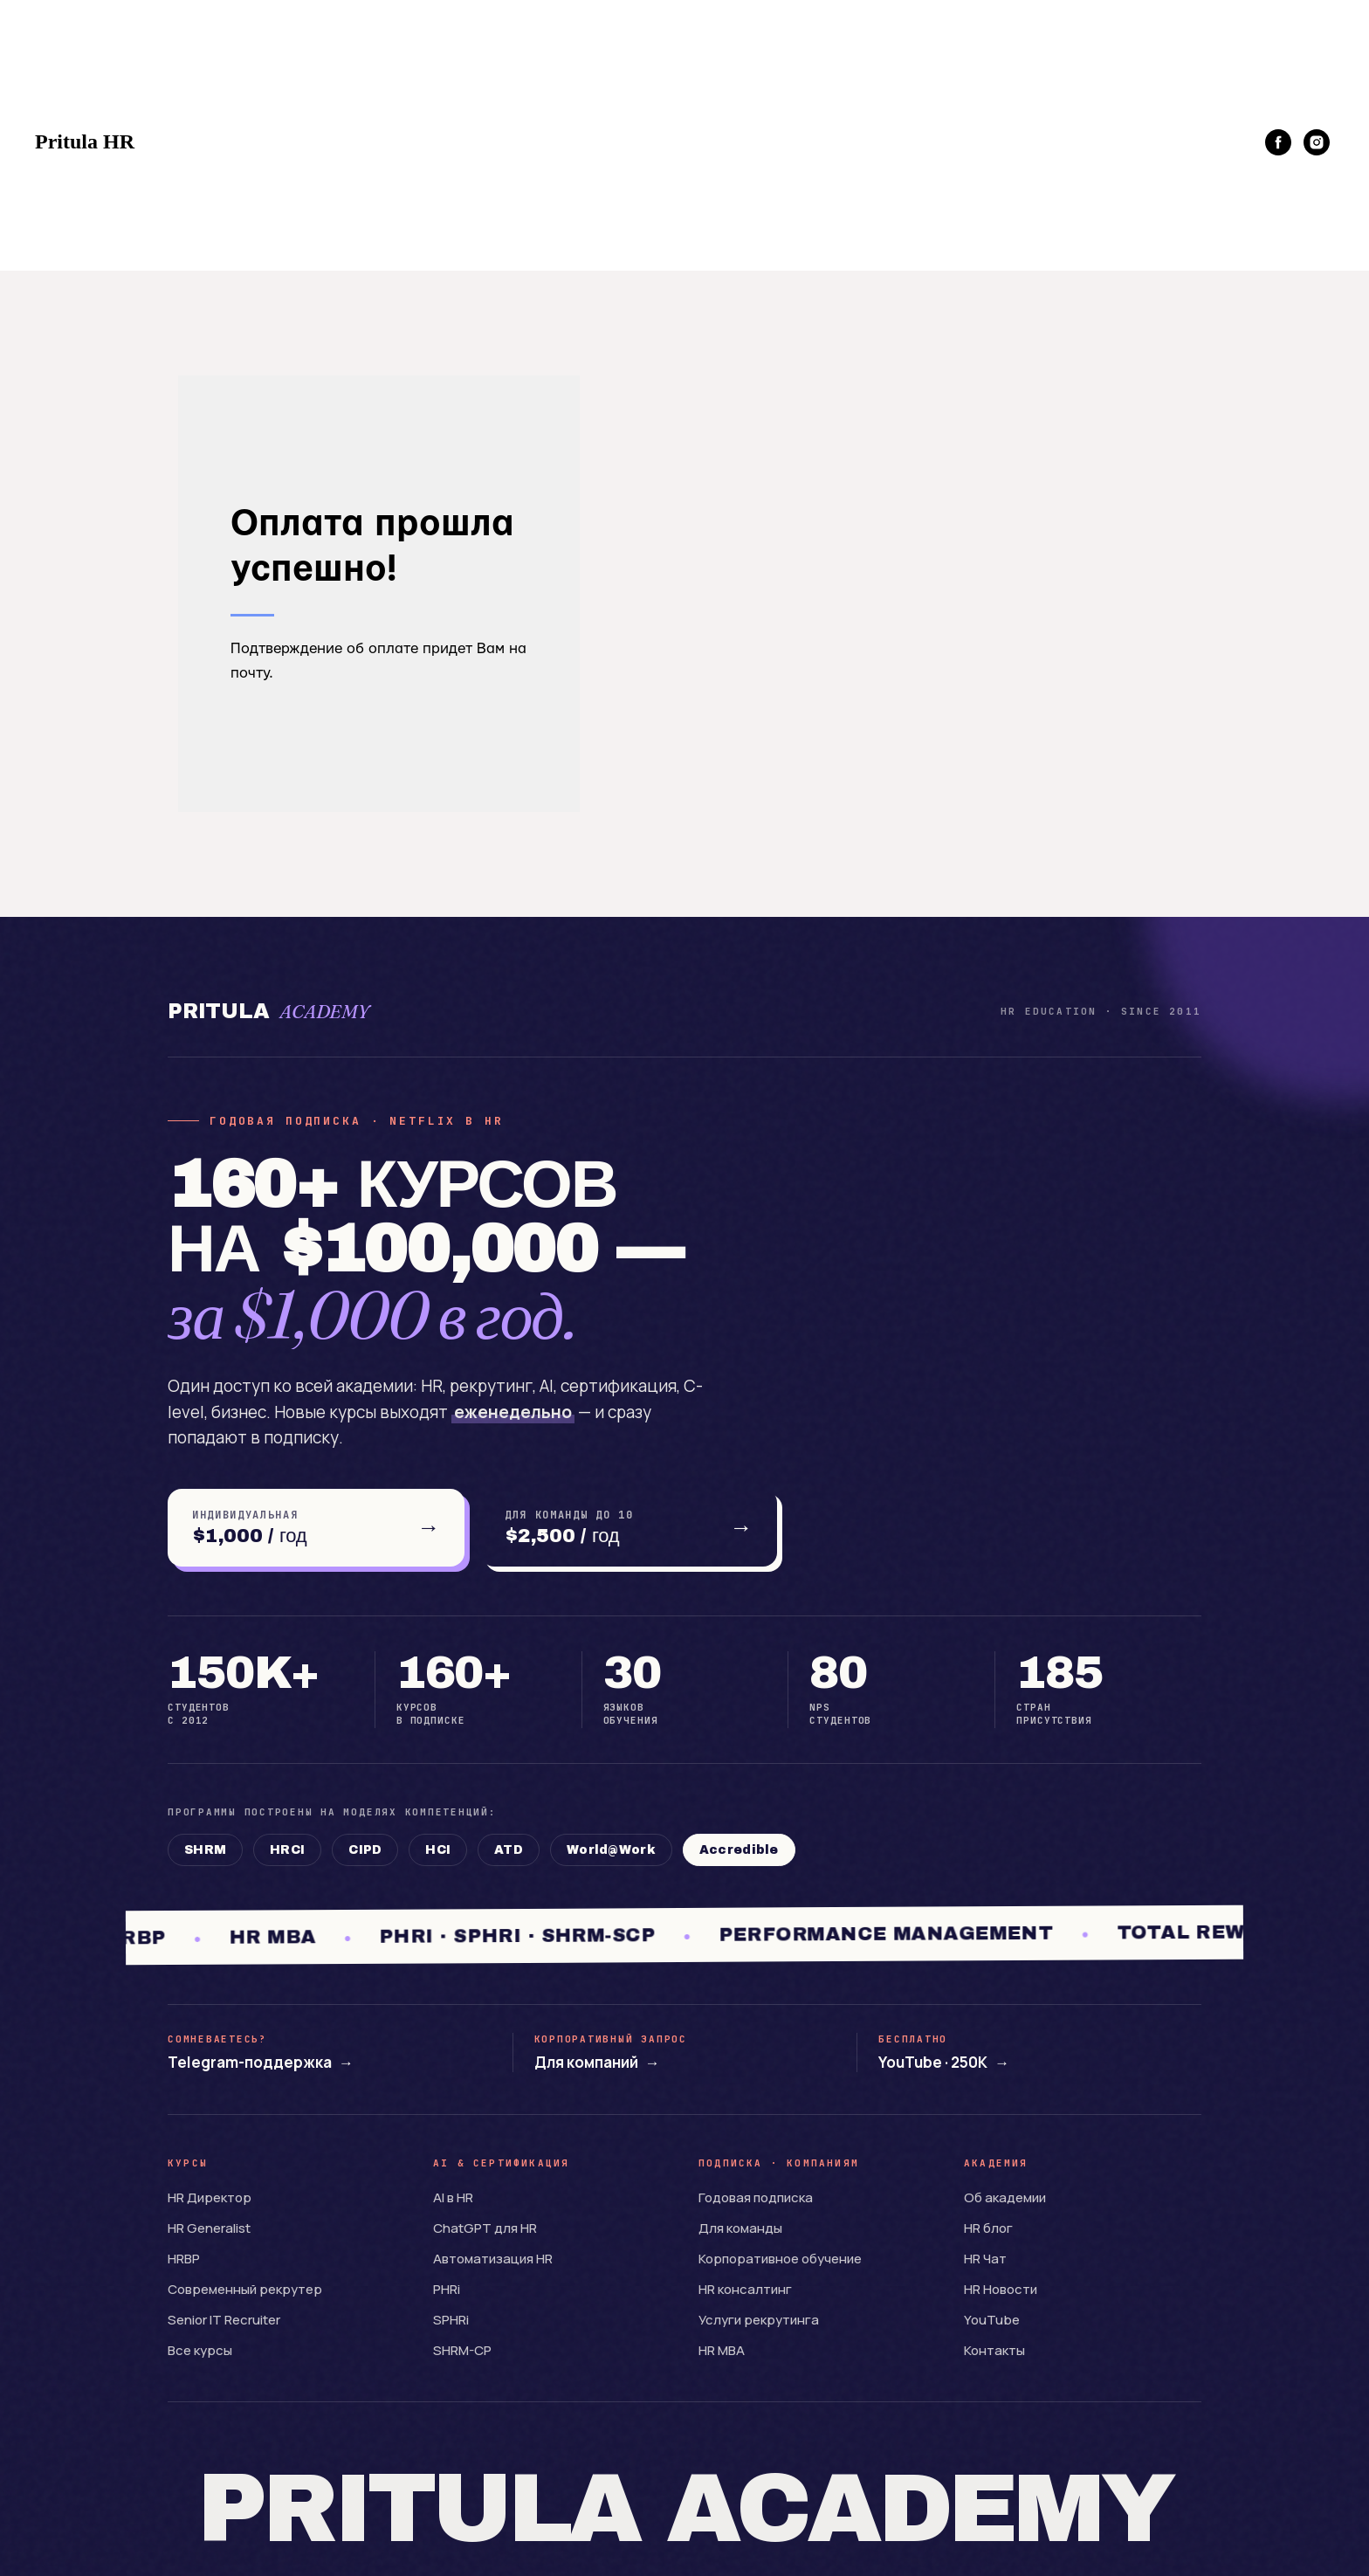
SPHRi (451, 2320)
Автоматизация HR (493, 2258)
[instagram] (1317, 142)
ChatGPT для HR (485, 2228)
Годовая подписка (755, 2197)
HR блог (988, 2228)
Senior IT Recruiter (224, 2320)
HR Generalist (209, 2228)
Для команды (740, 2228)
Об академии (1005, 2197)
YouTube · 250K (943, 2062)
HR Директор (209, 2197)
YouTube (992, 2320)
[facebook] (1278, 142)
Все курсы (200, 2350)
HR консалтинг (745, 2289)
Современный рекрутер (245, 2289)
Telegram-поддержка (261, 2062)
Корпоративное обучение (780, 2258)
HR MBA (721, 2350)
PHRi (446, 2289)
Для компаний (597, 2062)
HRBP (184, 2258)
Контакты (994, 2350)
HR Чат (985, 2258)
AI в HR (453, 2197)
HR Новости (1000, 2289)
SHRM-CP (462, 2350)
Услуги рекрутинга (758, 2320)
